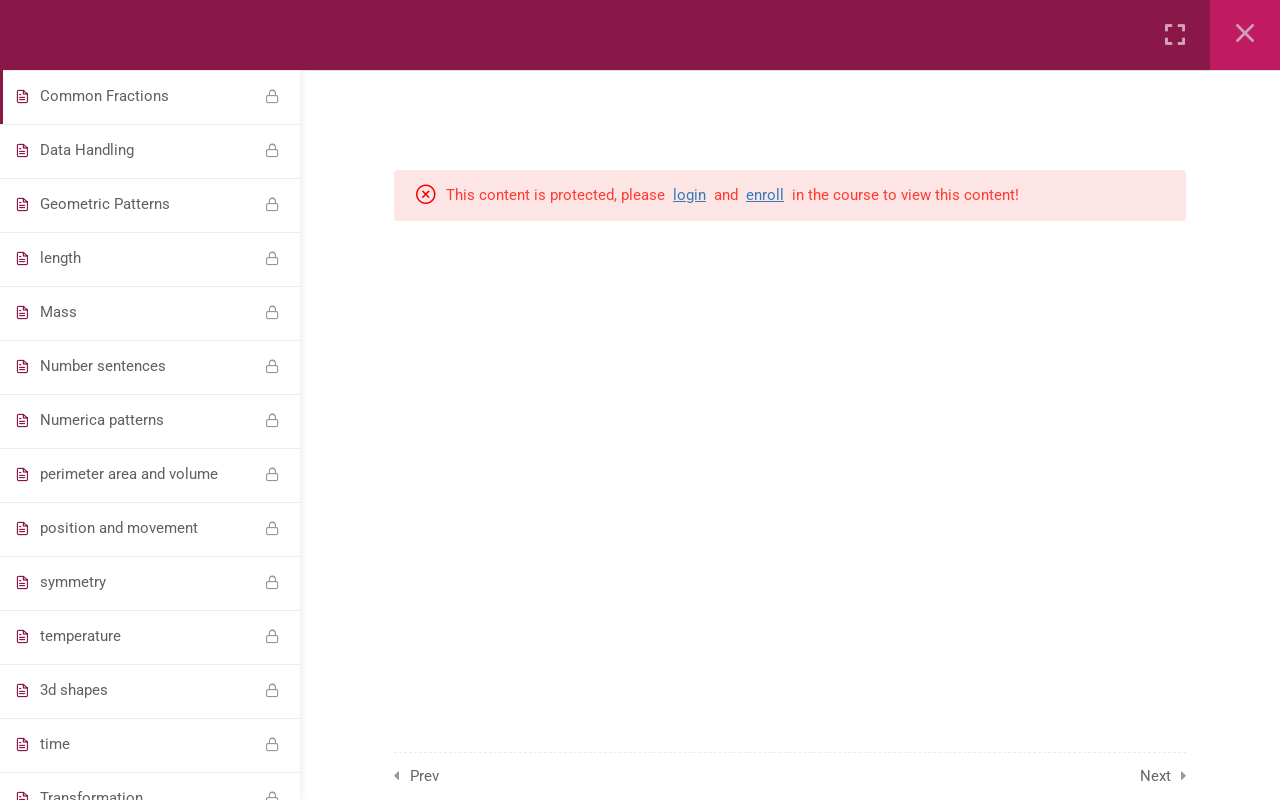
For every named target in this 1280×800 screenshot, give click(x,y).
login (689, 195)
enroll (765, 195)
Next (1155, 776)
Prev (424, 776)
